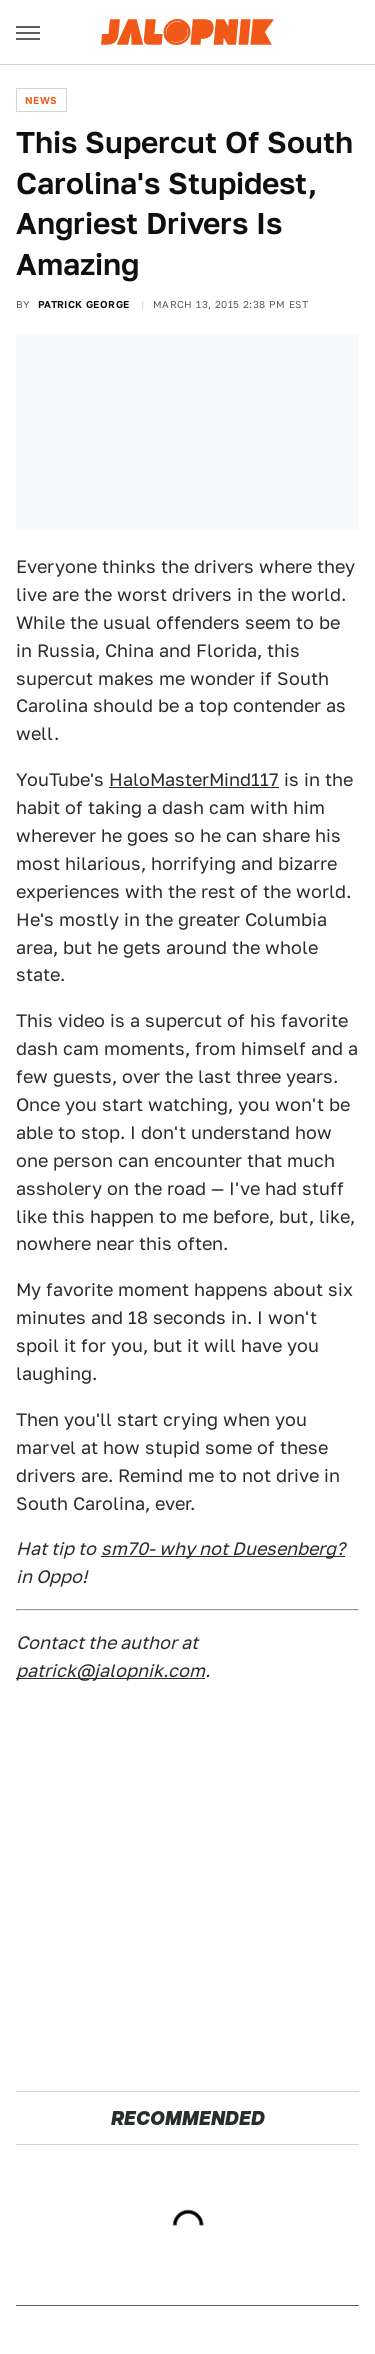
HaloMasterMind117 (194, 779)
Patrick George (84, 304)
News (41, 100)
